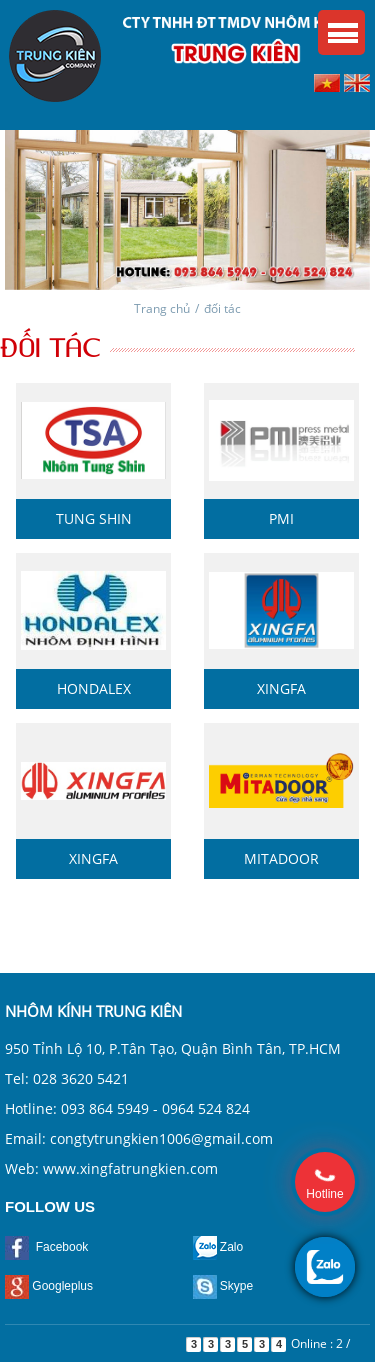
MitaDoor (281, 858)
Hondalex (94, 688)
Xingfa (281, 688)
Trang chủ (162, 308)
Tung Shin (94, 518)
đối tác (222, 308)
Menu (341, 32)
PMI (281, 518)
